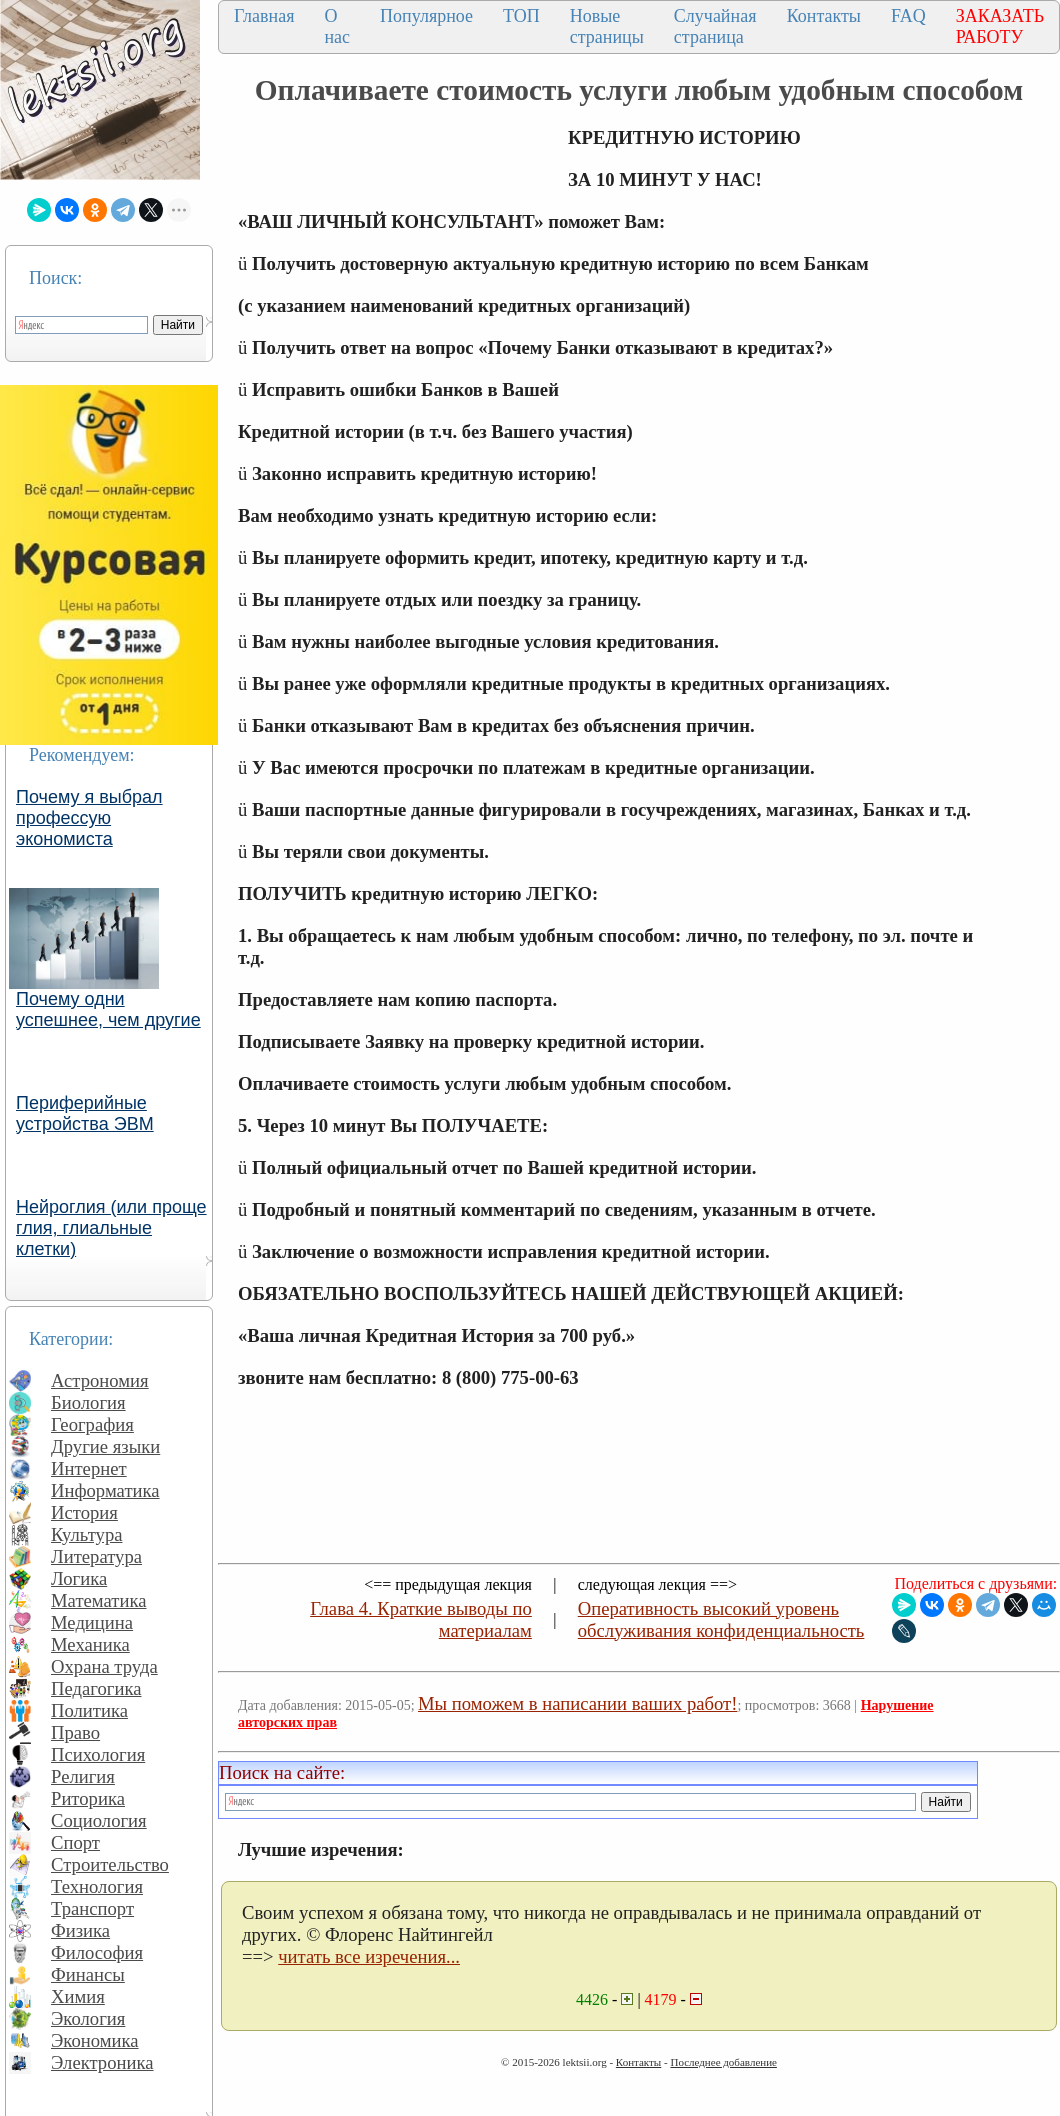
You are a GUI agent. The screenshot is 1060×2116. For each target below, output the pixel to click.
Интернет (89, 1468)
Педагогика (96, 1688)
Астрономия (100, 1380)
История (84, 1512)
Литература (96, 1556)
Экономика (95, 2040)
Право (75, 1732)
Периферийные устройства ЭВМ (85, 1113)
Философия (97, 1952)
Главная (264, 16)
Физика (80, 1930)
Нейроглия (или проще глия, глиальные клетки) (111, 1228)
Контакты (824, 16)
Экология (88, 2018)
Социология (99, 1820)
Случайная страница (715, 26)
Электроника (102, 2062)
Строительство (110, 1864)
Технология (97, 1886)
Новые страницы (607, 26)
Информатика (105, 1490)
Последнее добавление (723, 2062)
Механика (90, 1644)
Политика (89, 1710)
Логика (79, 1578)
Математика (99, 1600)
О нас (337, 26)
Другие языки (105, 1446)
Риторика (88, 1798)
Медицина (92, 1622)
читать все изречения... (369, 1956)
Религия (83, 1776)
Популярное (426, 16)
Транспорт (92, 1908)
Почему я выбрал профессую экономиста (89, 818)
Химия (78, 1996)
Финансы (88, 1974)
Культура (87, 1534)
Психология (98, 1754)
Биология (88, 1402)
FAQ (908, 16)
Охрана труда (104, 1666)
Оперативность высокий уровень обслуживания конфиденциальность (721, 1619)
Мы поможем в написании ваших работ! (577, 1703)
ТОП (521, 16)
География (92, 1424)
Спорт (75, 1842)
